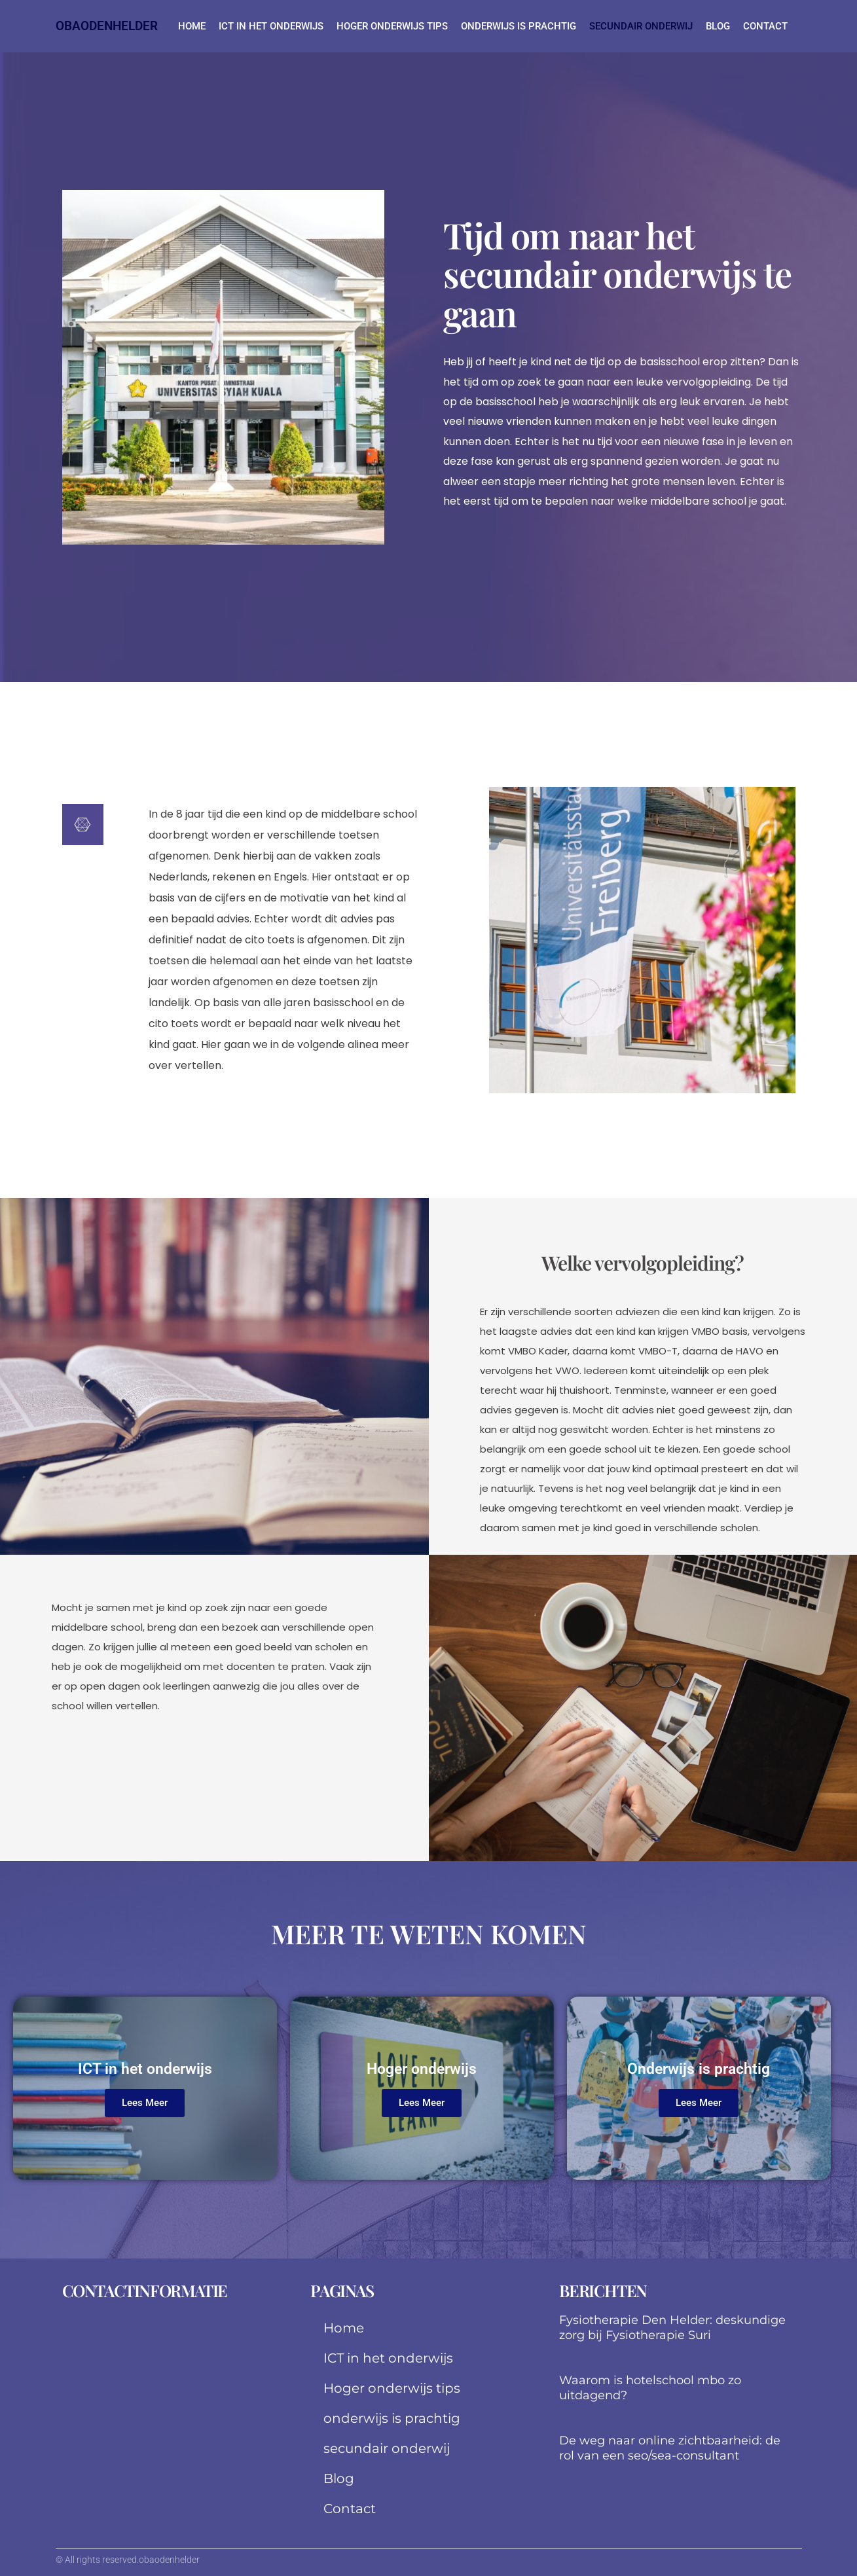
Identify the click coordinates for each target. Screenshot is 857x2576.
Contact (765, 26)
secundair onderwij (641, 26)
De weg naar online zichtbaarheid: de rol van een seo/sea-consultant (669, 2448)
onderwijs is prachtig (518, 26)
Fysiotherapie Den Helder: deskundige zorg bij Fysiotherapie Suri (672, 2327)
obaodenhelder (107, 25)
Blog (718, 26)
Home (192, 26)
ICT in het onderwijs (271, 26)
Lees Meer (145, 2103)
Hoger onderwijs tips (392, 26)
